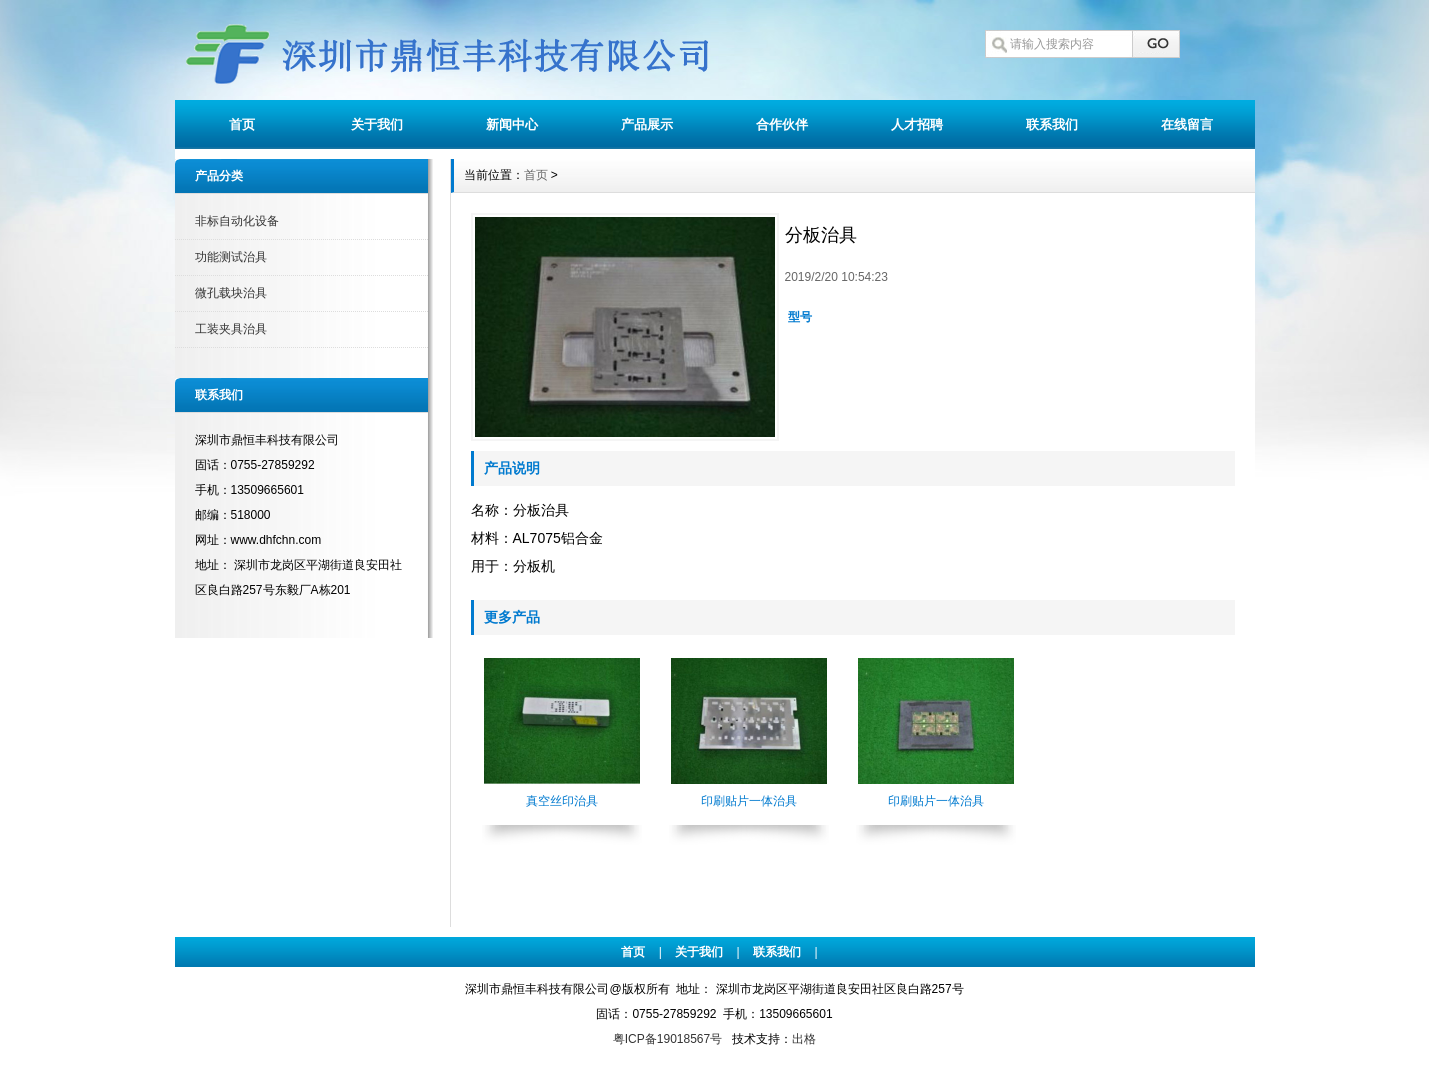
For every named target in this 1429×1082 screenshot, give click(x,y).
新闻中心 (512, 124)
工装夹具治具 (231, 329)
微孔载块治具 (231, 293)
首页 (242, 124)
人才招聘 (917, 124)
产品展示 (647, 124)
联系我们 (1052, 124)
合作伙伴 (782, 124)
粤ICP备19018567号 (667, 1039)
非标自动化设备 (237, 221)
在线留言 (1187, 124)
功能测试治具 (231, 257)
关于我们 (377, 124)
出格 (804, 1039)
